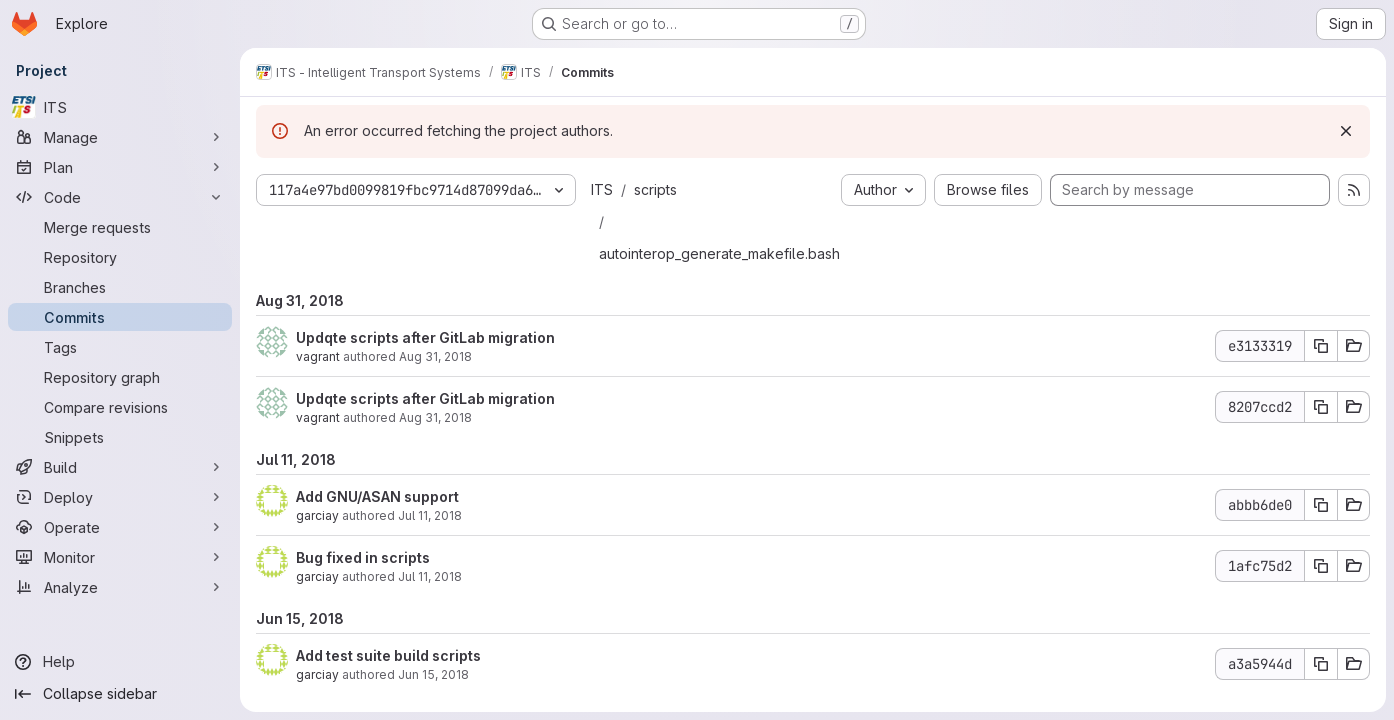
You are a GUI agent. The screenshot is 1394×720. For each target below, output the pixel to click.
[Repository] (120, 257)
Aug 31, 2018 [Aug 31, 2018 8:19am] (435, 417)
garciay (317, 515)
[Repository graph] (120, 377)
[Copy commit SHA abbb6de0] (1321, 505)
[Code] (120, 197)
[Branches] (120, 287)
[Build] (120, 467)
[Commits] (120, 317)
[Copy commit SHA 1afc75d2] (1321, 566)
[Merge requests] (120, 227)
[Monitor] (120, 557)
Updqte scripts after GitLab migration (425, 337)
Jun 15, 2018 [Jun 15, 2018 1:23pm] (433, 674)
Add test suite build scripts (388, 655)
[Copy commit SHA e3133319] (1321, 346)
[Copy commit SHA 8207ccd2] (1321, 407)
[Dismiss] (1346, 131)
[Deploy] (120, 497)
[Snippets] (120, 437)
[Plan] (120, 167)
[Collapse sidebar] (120, 694)
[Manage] (120, 137)
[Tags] (120, 347)
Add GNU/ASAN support (377, 496)
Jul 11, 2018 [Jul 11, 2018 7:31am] (430, 576)
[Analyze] (120, 587)
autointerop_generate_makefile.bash (719, 253)
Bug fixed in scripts (363, 557)
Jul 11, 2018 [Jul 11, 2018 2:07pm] (430, 515)
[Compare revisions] (120, 407)
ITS (602, 189)
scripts (655, 189)
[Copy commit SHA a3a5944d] (1321, 664)
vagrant (318, 356)
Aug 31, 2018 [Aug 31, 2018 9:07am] (435, 356)
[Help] (120, 662)
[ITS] (120, 107)
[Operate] (120, 527)
